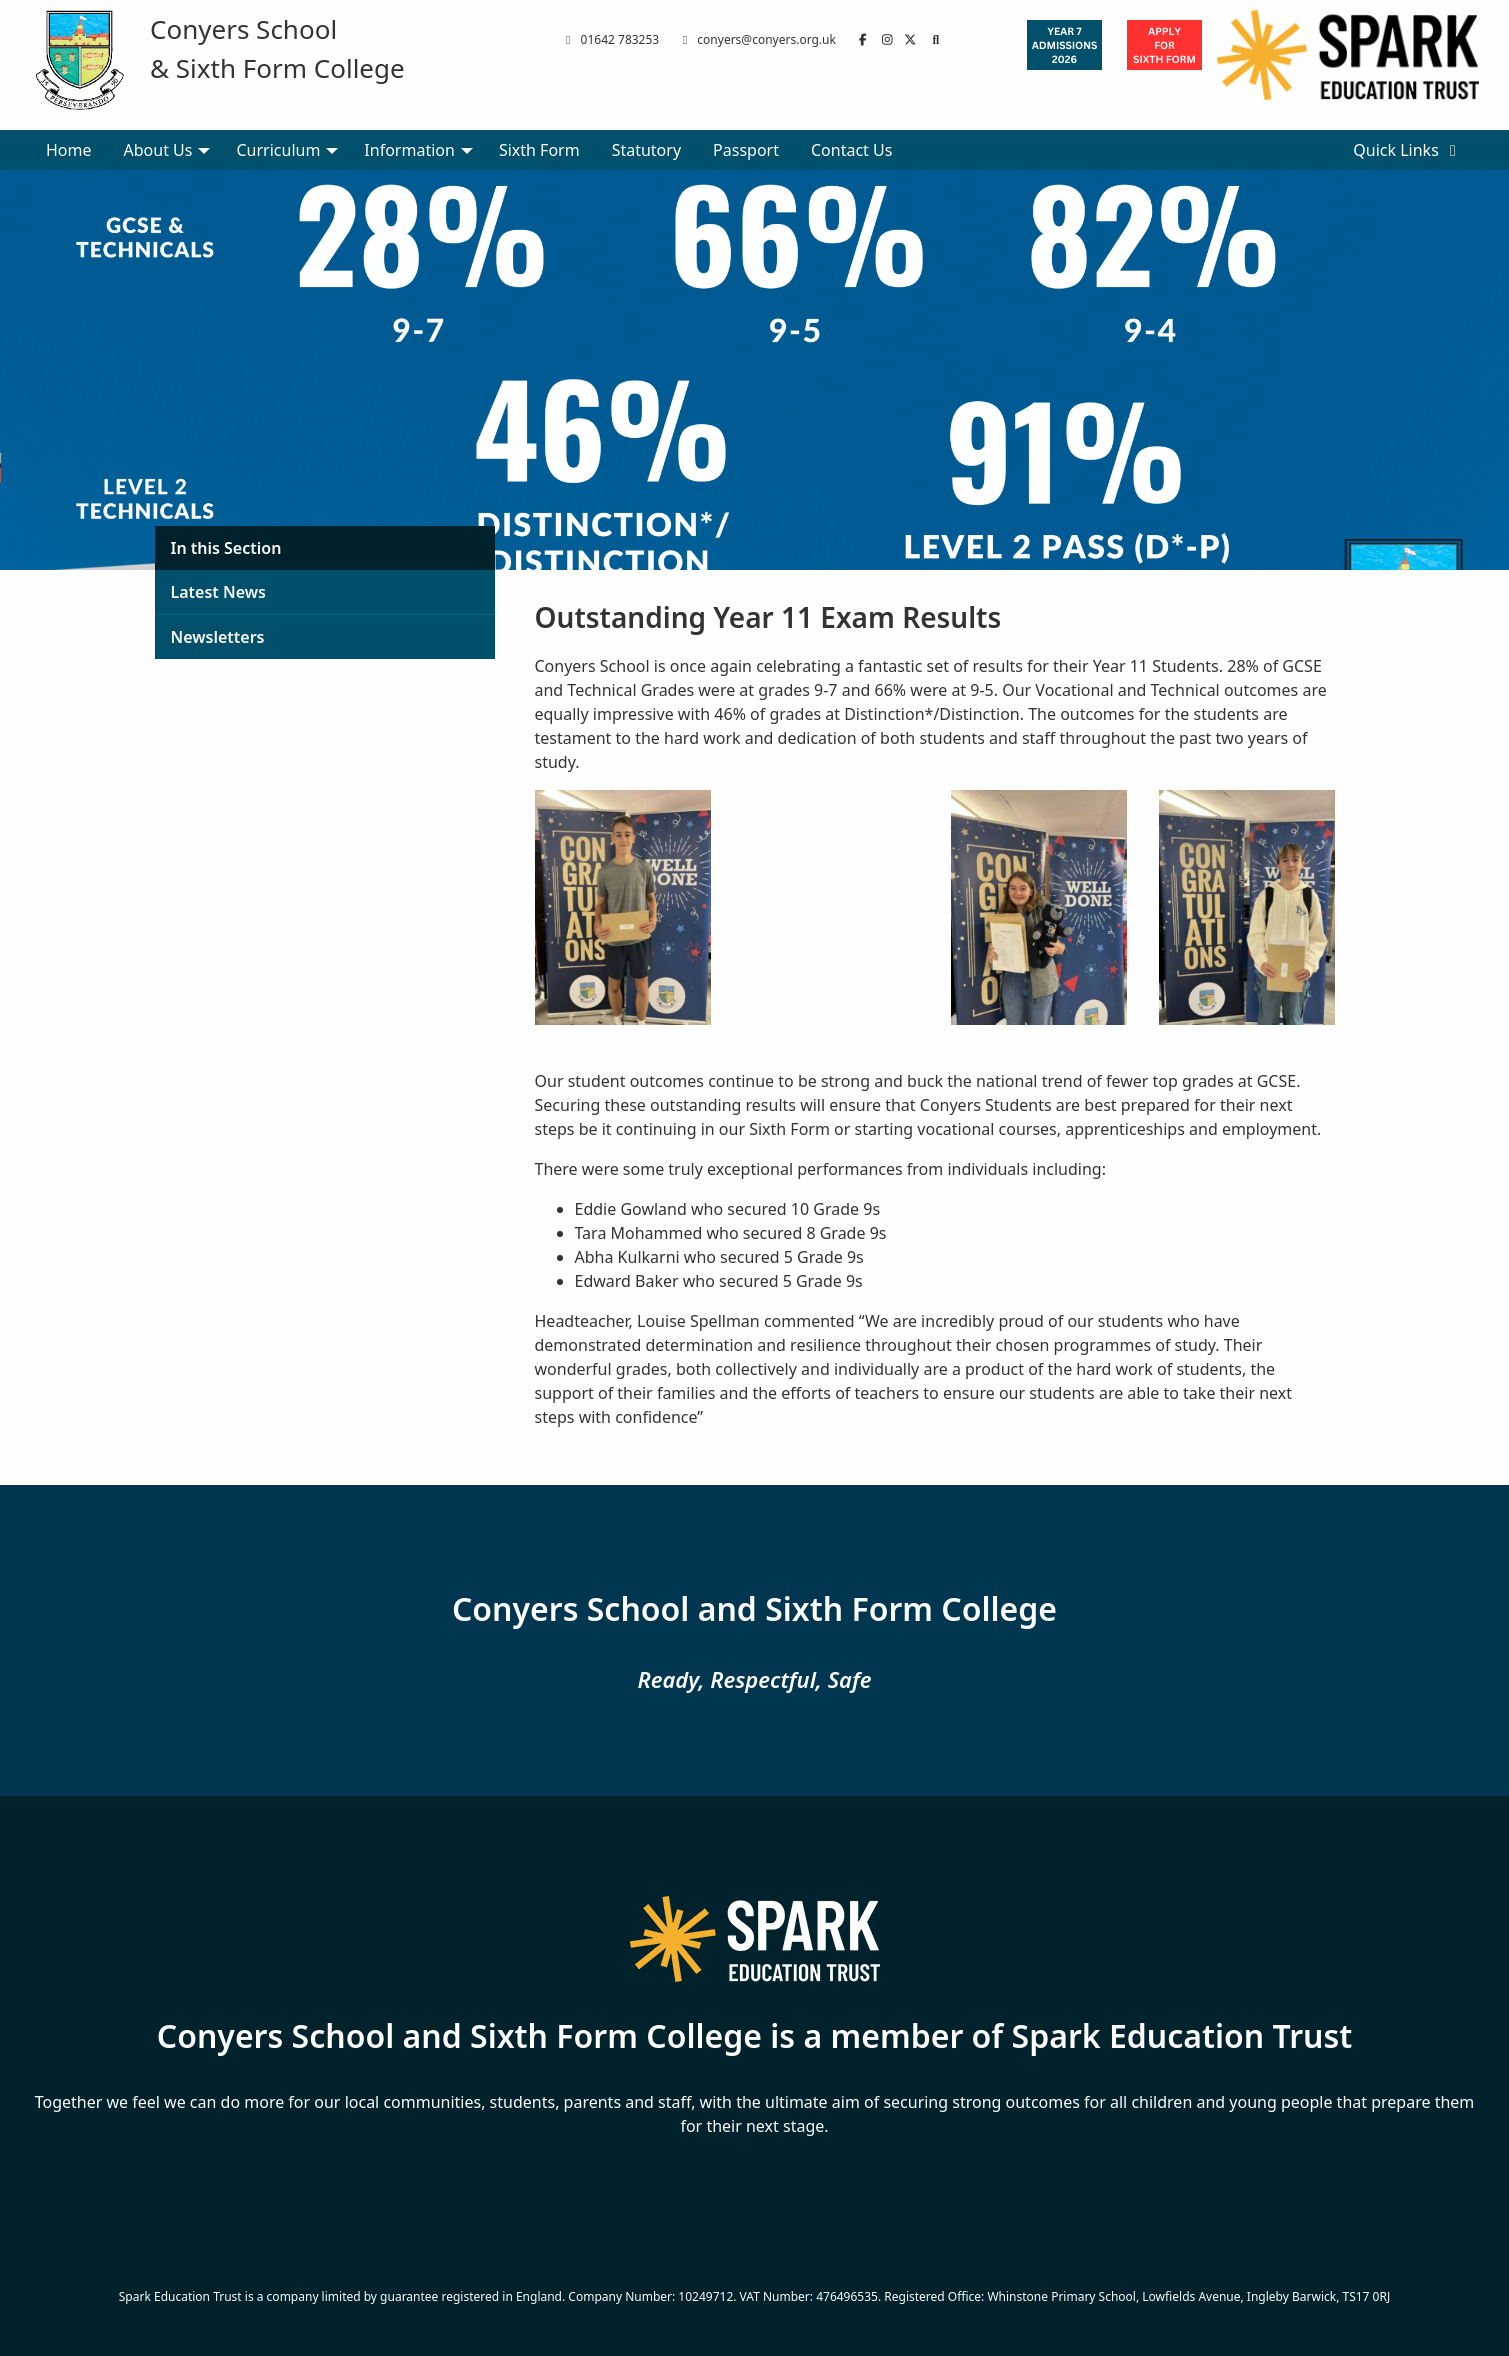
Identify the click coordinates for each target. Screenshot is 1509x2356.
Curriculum (278, 150)
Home (69, 150)
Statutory (646, 150)
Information (409, 150)
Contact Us (851, 150)
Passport (746, 150)
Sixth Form (539, 150)
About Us (158, 150)
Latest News (218, 592)
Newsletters (218, 637)
